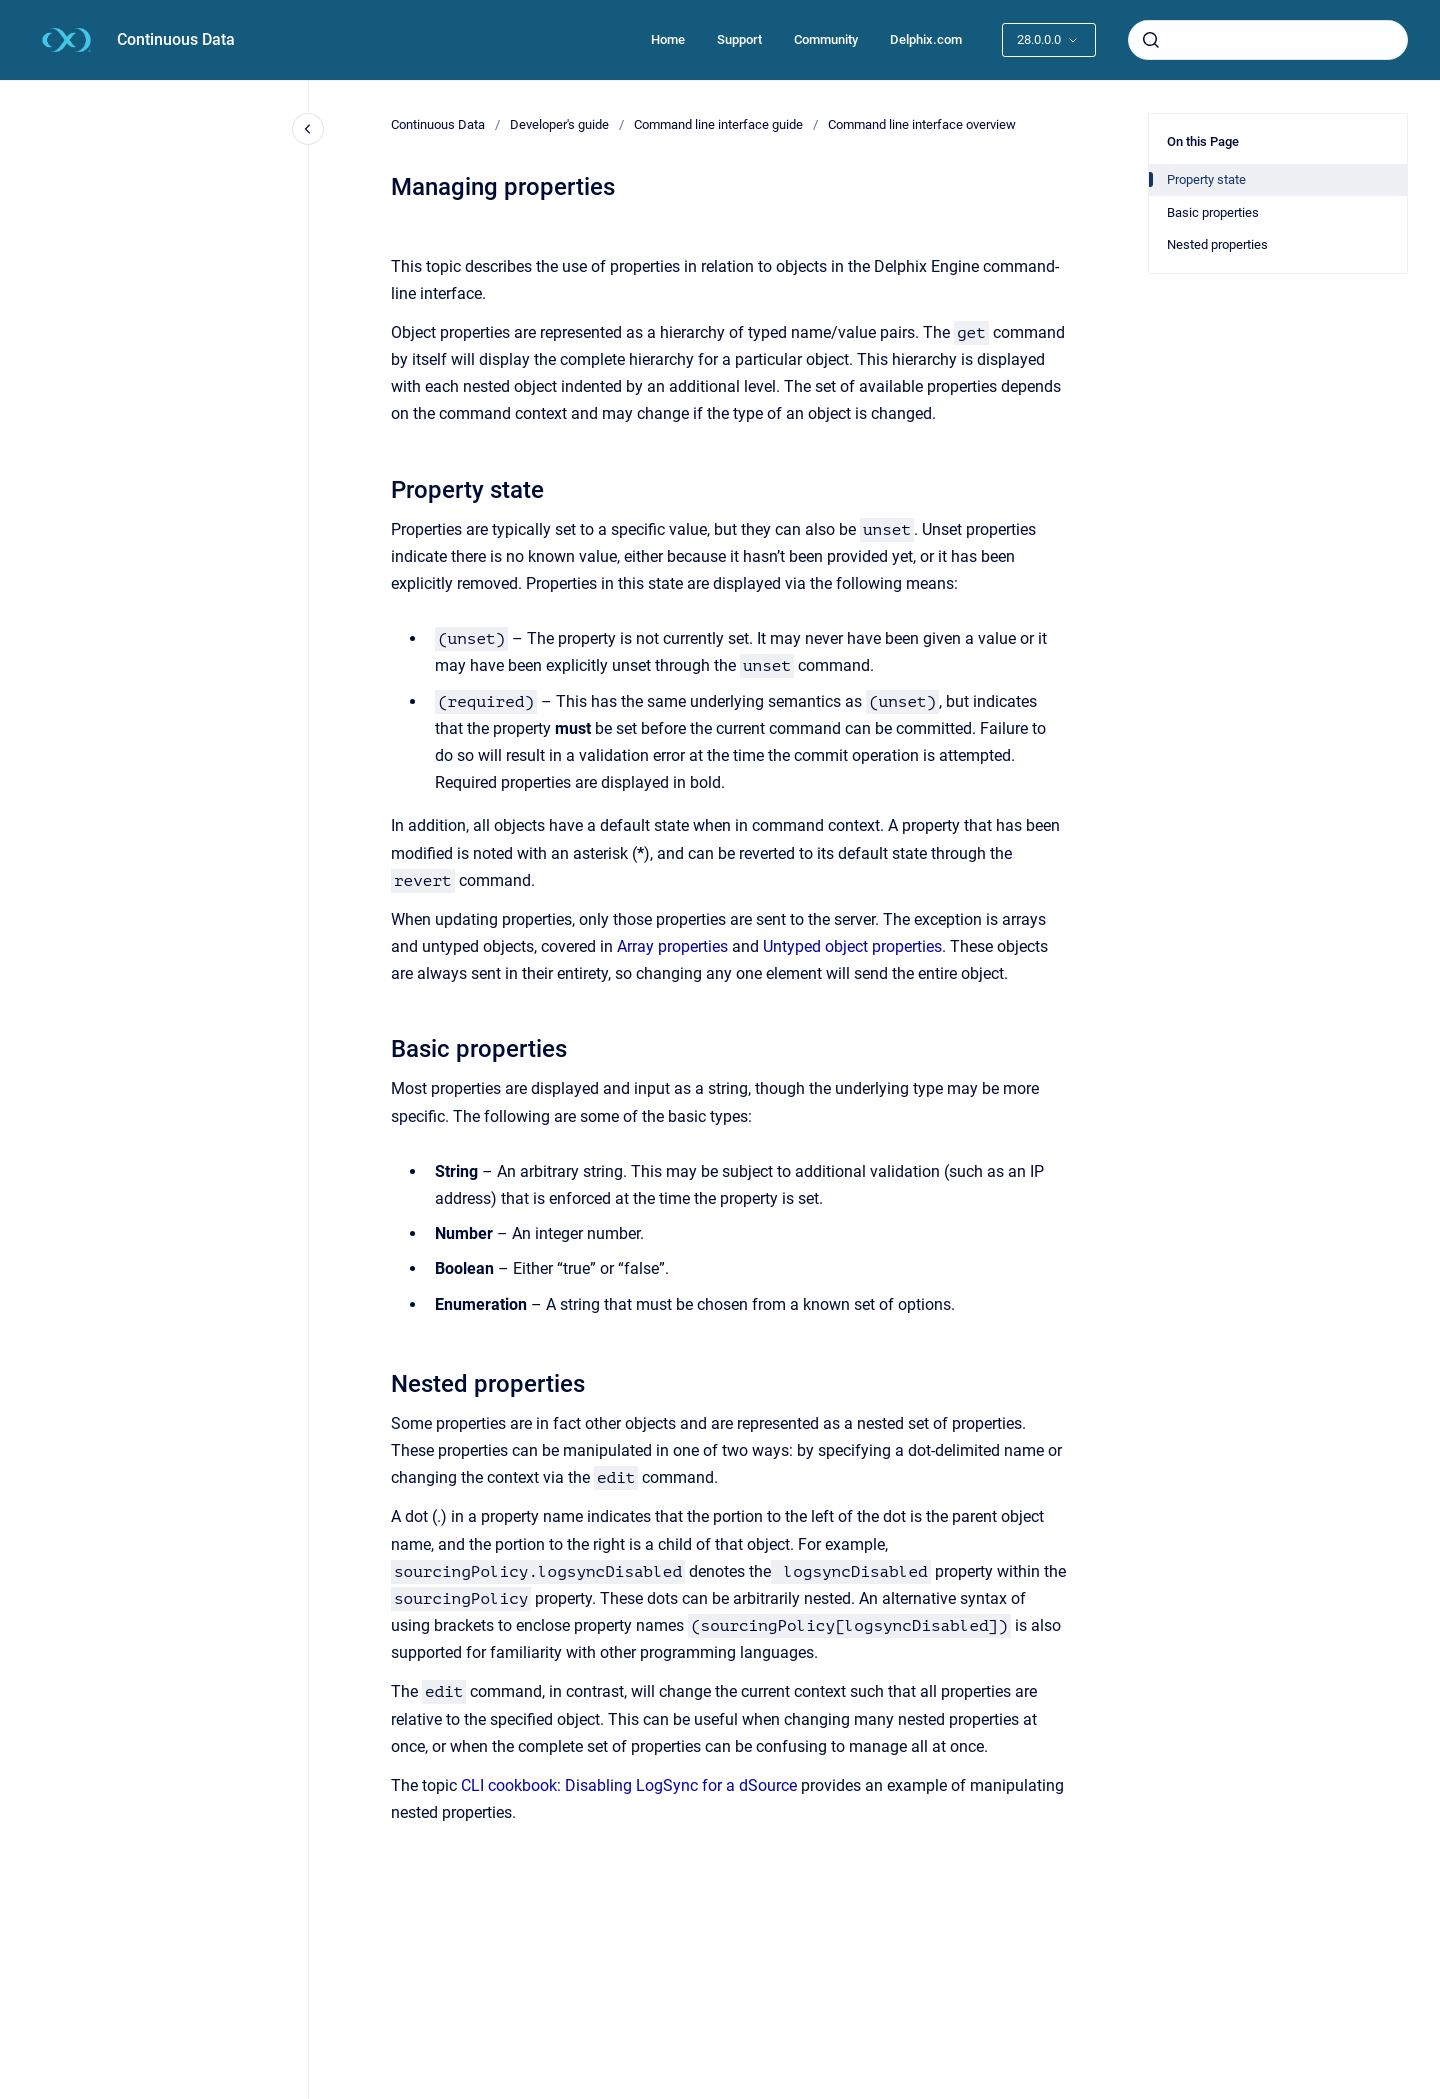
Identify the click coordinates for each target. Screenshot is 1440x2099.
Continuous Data (176, 39)
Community (826, 39)
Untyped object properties (852, 946)
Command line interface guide (718, 124)
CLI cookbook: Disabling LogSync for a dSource (629, 1785)
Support (739, 39)
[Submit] (1151, 40)
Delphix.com (926, 39)
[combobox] (1268, 40)
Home (668, 39)
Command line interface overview (922, 124)
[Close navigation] (308, 129)
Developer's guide (559, 124)
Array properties (672, 946)
